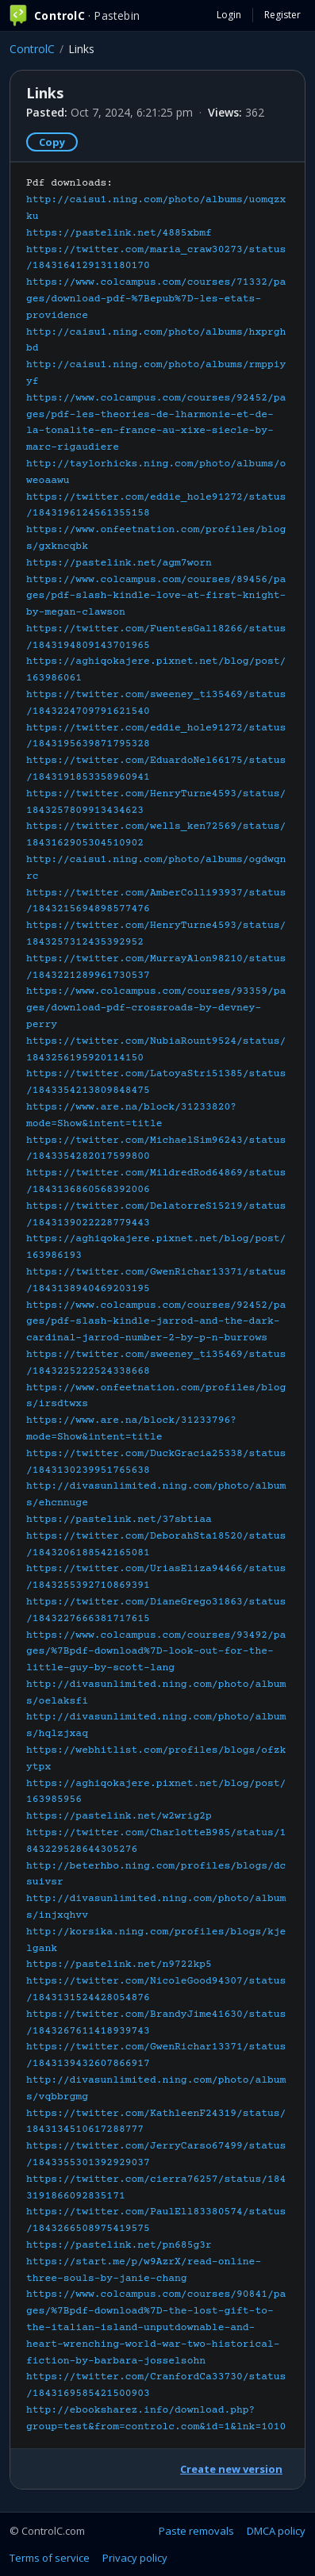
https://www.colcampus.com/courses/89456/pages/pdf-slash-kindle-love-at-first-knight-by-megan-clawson (156, 596)
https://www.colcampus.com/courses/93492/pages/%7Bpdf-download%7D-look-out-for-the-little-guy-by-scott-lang (156, 1652)
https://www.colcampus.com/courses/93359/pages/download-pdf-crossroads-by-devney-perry (156, 1008)
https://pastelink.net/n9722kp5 (119, 1964)
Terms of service (50, 2558)
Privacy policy (134, 2558)
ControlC (32, 48)
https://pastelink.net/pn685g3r (119, 2245)
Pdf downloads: (156, 1305)
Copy (52, 142)
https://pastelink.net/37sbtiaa (119, 1519)
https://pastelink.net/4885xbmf (119, 233)
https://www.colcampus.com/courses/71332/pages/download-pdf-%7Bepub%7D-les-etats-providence (156, 299)
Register (282, 14)
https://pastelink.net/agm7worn (119, 563)
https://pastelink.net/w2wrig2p (119, 1816)
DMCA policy (276, 2531)
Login (229, 14)
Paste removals (196, 2531)
